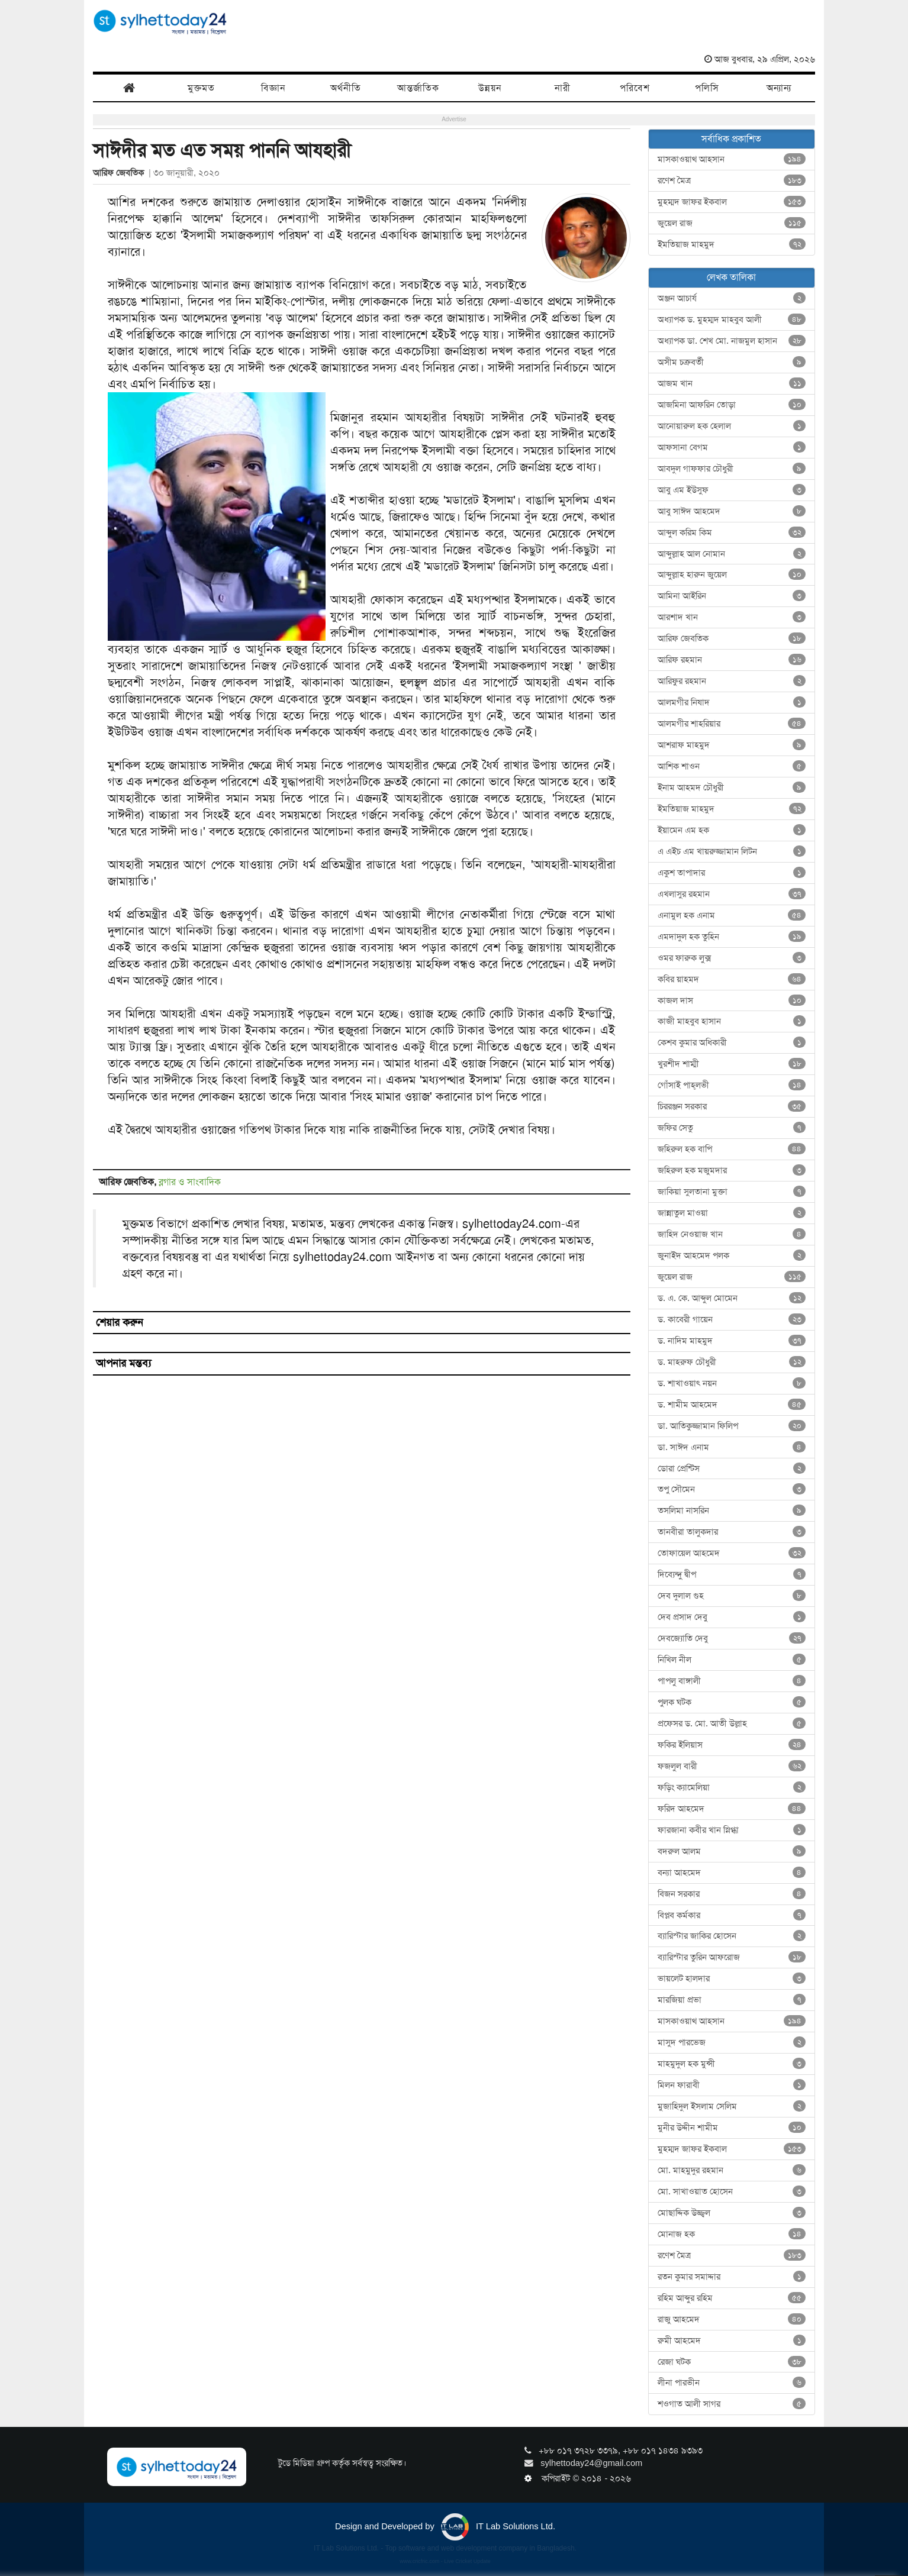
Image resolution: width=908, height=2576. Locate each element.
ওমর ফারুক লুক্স (732, 958)
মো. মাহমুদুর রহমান (732, 2170)
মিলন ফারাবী (732, 2085)
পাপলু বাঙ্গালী (732, 1681)
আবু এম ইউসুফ (732, 490)
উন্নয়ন (490, 88)
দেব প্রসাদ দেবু (732, 1617)
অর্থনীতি (345, 88)
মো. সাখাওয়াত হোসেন (732, 2191)
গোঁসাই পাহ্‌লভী (732, 1085)
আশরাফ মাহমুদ (732, 745)
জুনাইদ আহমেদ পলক (732, 1255)
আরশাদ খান (732, 617)
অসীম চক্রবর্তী (732, 362)
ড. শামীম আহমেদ (732, 1404)
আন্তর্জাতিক (418, 88)
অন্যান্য (779, 88)
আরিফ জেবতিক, (129, 1182)
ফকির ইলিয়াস (732, 1745)
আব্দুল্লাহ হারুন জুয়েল (732, 574)
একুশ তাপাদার (732, 873)
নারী (563, 88)
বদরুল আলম (732, 1851)
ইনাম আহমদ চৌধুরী (732, 787)
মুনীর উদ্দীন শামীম (732, 2127)
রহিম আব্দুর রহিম (732, 2298)
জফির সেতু (732, 1128)
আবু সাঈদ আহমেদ (732, 511)
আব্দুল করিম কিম (732, 532)
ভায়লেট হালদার (732, 1978)
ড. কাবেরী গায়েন (732, 1319)
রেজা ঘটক (732, 2362)
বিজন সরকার (732, 1894)
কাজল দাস (732, 1000)
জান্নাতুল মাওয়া (732, 1213)
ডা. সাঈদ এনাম (732, 1447)
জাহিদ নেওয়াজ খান (732, 1234)
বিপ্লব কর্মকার (732, 1915)
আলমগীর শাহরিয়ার (732, 723)
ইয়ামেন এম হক (732, 830)
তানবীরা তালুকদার (732, 1532)
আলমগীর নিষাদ (732, 702)
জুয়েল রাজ (732, 223)
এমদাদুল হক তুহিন (732, 936)
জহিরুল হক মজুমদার (732, 1170)
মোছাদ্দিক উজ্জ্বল (732, 2213)
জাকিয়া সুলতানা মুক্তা (732, 1191)
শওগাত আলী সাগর (732, 2404)
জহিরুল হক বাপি (732, 1149)
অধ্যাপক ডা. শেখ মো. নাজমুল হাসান (732, 341)
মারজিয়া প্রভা (732, 2000)
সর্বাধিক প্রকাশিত (731, 139)
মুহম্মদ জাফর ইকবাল (732, 202)
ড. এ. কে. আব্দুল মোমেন (732, 1298)
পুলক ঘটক (732, 1702)
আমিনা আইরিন (732, 596)
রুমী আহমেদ (732, 2340)
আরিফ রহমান (732, 660)
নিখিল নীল (732, 1659)
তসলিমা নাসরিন (732, 1510)
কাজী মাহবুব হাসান (732, 1021)
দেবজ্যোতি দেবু (732, 1638)
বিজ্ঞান (273, 88)
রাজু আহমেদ (732, 2319)
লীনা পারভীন (732, 2382)
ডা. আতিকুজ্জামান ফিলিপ (732, 1426)
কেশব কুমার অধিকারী (732, 1042)
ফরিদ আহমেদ (732, 1809)
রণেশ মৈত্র (732, 180)
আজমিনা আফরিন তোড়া (732, 405)
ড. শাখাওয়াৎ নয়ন (732, 1383)
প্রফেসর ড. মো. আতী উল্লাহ (732, 1723)
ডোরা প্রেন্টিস (732, 1468)
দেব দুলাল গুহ (732, 1596)
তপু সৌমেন (732, 1489)
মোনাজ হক (732, 2234)
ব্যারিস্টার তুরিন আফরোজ (732, 1957)
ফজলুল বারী (732, 1766)
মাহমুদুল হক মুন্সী (732, 2064)
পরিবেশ (635, 88)
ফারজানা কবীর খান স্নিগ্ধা (732, 1830)
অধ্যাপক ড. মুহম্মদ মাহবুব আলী (732, 319)
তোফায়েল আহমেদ (732, 1553)
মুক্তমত (201, 88)
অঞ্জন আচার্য (732, 298)
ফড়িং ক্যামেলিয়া (732, 1787)
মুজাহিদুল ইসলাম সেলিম (732, 2106)
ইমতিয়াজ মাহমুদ (732, 244)
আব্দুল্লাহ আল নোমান (732, 554)
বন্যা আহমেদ (732, 1872)
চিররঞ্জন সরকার (732, 1106)
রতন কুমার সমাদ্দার (732, 2277)
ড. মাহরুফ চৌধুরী (732, 1362)
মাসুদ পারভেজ (732, 2042)
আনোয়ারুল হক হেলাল (732, 426)
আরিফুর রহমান (732, 681)
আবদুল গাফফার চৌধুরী (732, 468)
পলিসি (707, 88)
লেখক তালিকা (731, 277)
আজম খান (732, 383)
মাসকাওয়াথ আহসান (732, 159)
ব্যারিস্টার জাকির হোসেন (732, 1936)
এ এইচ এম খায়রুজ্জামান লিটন (732, 851)
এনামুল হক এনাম (732, 915)
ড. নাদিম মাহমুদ (732, 1341)
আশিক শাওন (732, 766)
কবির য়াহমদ (732, 979)
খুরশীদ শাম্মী (732, 1064)
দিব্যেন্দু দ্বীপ (732, 1574)
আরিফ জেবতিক (121, 173)
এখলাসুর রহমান (732, 894)
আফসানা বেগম (732, 447)
